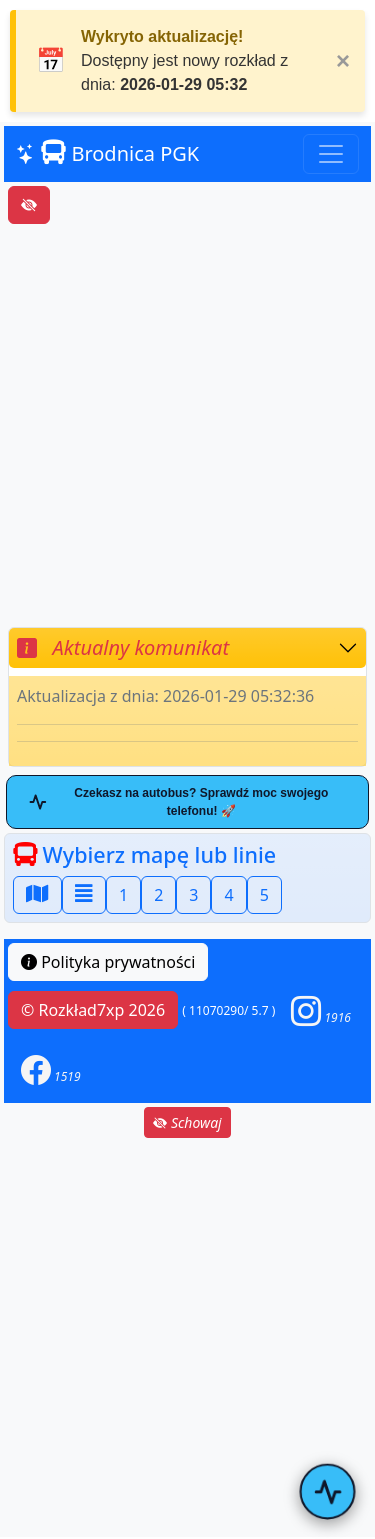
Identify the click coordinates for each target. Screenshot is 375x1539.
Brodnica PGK (107, 153)
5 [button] (264, 895)
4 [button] (228, 895)
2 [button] (158, 895)
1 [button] (123, 895)
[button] (321, 1010)
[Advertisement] (187, 425)
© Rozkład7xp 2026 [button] (93, 1010)
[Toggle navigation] (331, 154)
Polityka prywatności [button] (108, 962)
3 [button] (193, 895)
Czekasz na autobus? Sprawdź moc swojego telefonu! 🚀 (178, 802)
